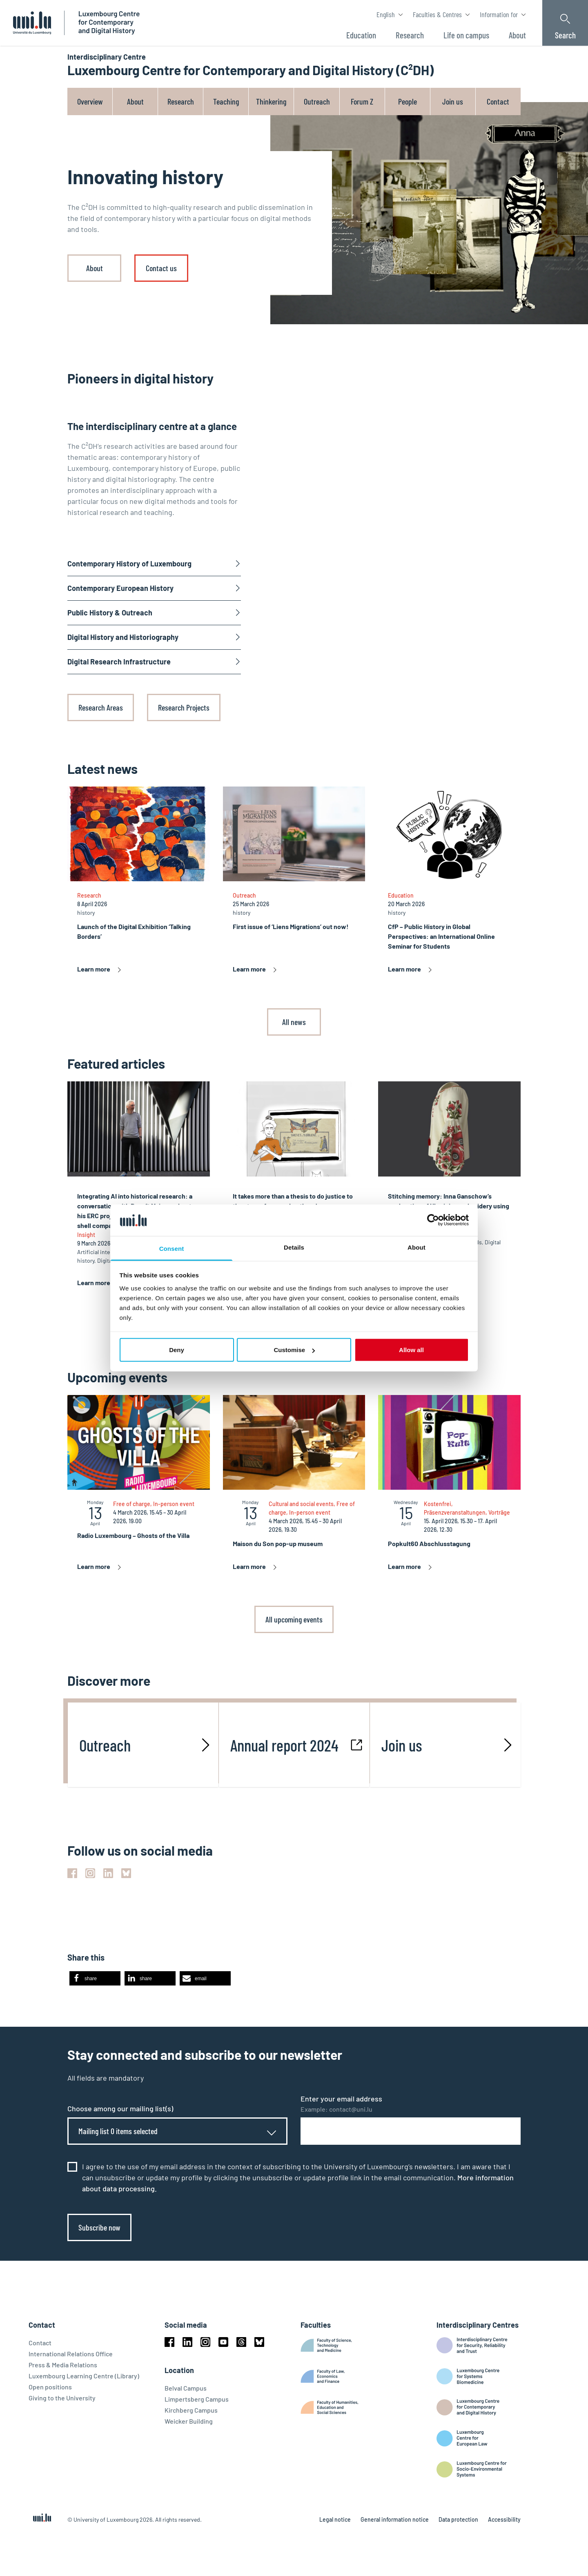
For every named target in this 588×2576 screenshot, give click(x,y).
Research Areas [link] (100, 707)
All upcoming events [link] (294, 1619)
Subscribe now (99, 2227)
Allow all (411, 1349)
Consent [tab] (171, 1248)
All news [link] (294, 1022)
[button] (94, 1978)
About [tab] (416, 1246)
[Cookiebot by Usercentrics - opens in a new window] (433, 1220)
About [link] (94, 268)
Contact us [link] (161, 268)
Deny (176, 1349)
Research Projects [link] (183, 707)
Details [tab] (294, 1246)
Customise (294, 1349)
